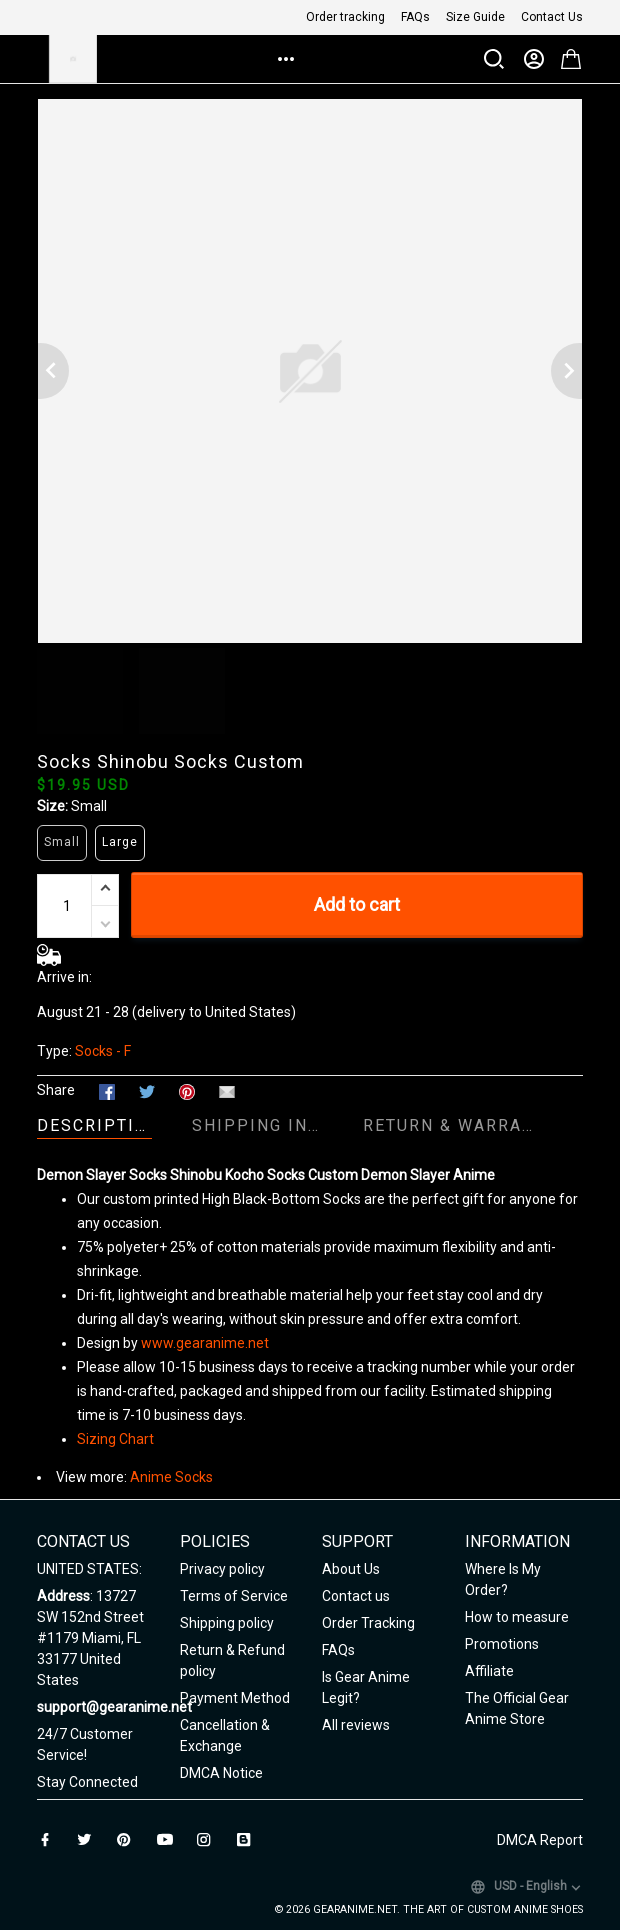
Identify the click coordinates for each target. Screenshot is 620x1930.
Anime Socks (171, 1477)
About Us (351, 1569)
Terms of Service (234, 1596)
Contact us (356, 1596)
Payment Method (235, 1698)
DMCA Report (540, 1840)
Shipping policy (227, 1623)
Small (89, 806)
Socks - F (103, 1051)
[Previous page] (53, 371)
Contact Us (552, 17)
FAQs (415, 17)
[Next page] (567, 371)
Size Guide (475, 17)
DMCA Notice (221, 1773)
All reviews (356, 1725)
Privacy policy (222, 1569)
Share (56, 1090)
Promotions (502, 1644)
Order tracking (345, 17)
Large (120, 842)
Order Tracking (368, 1623)
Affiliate (489, 1671)
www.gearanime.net (205, 1343)
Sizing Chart (115, 1439)
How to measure (517, 1617)
